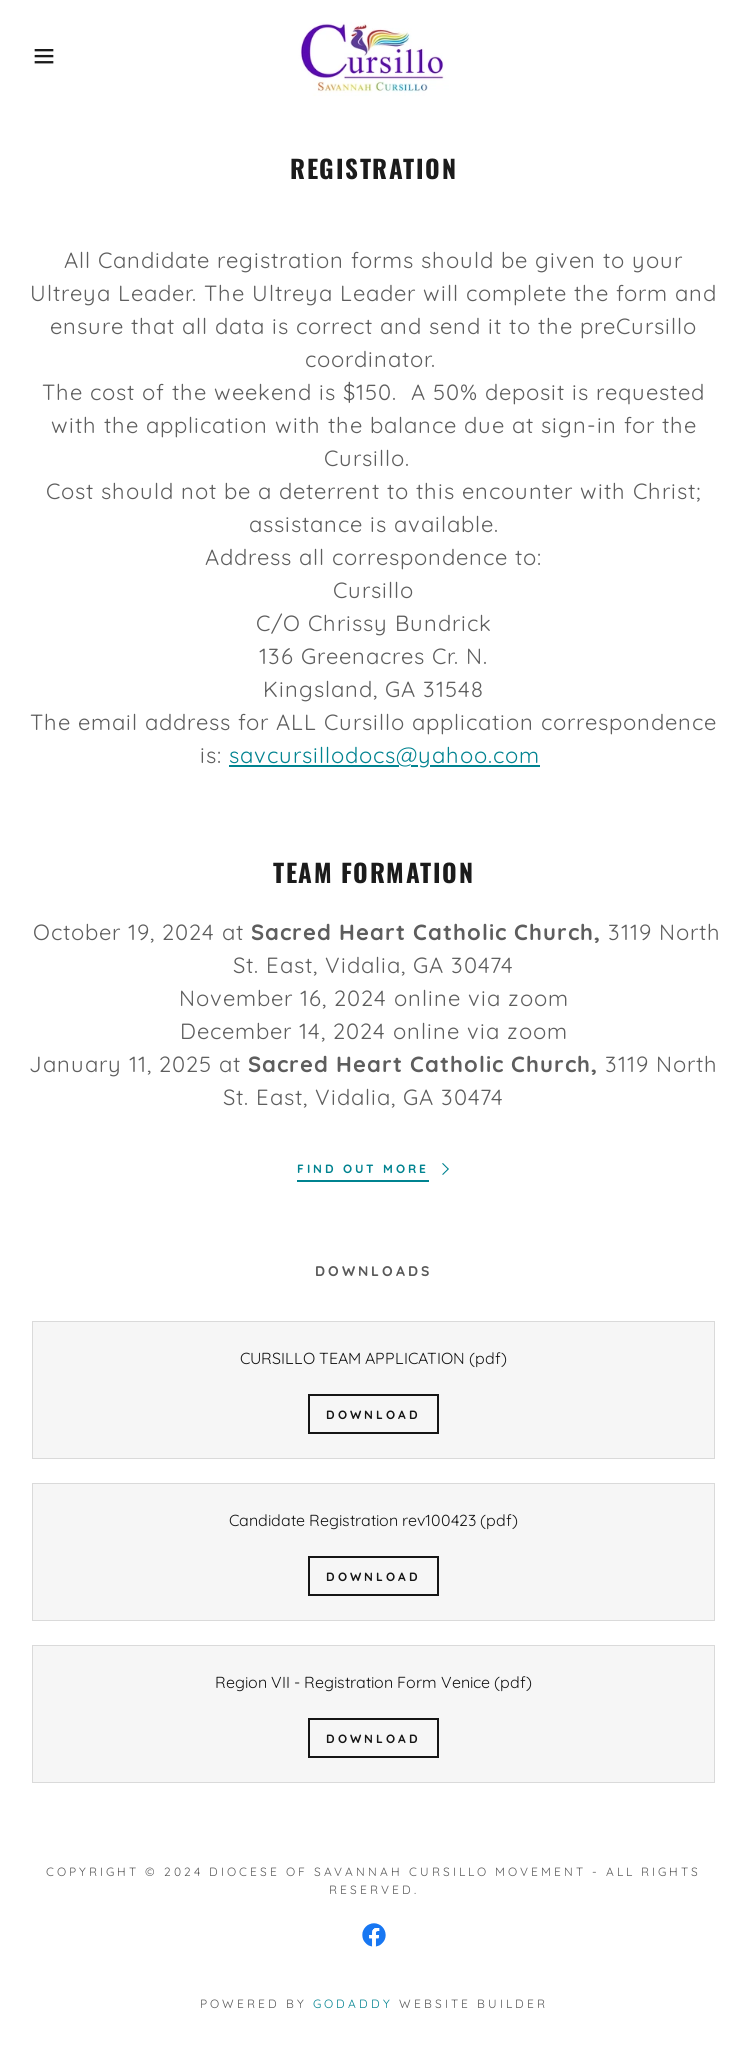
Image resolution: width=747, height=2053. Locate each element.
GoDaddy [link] (353, 2003)
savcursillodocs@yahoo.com (384, 755)
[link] (374, 56)
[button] (48, 56)
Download (373, 1414)
